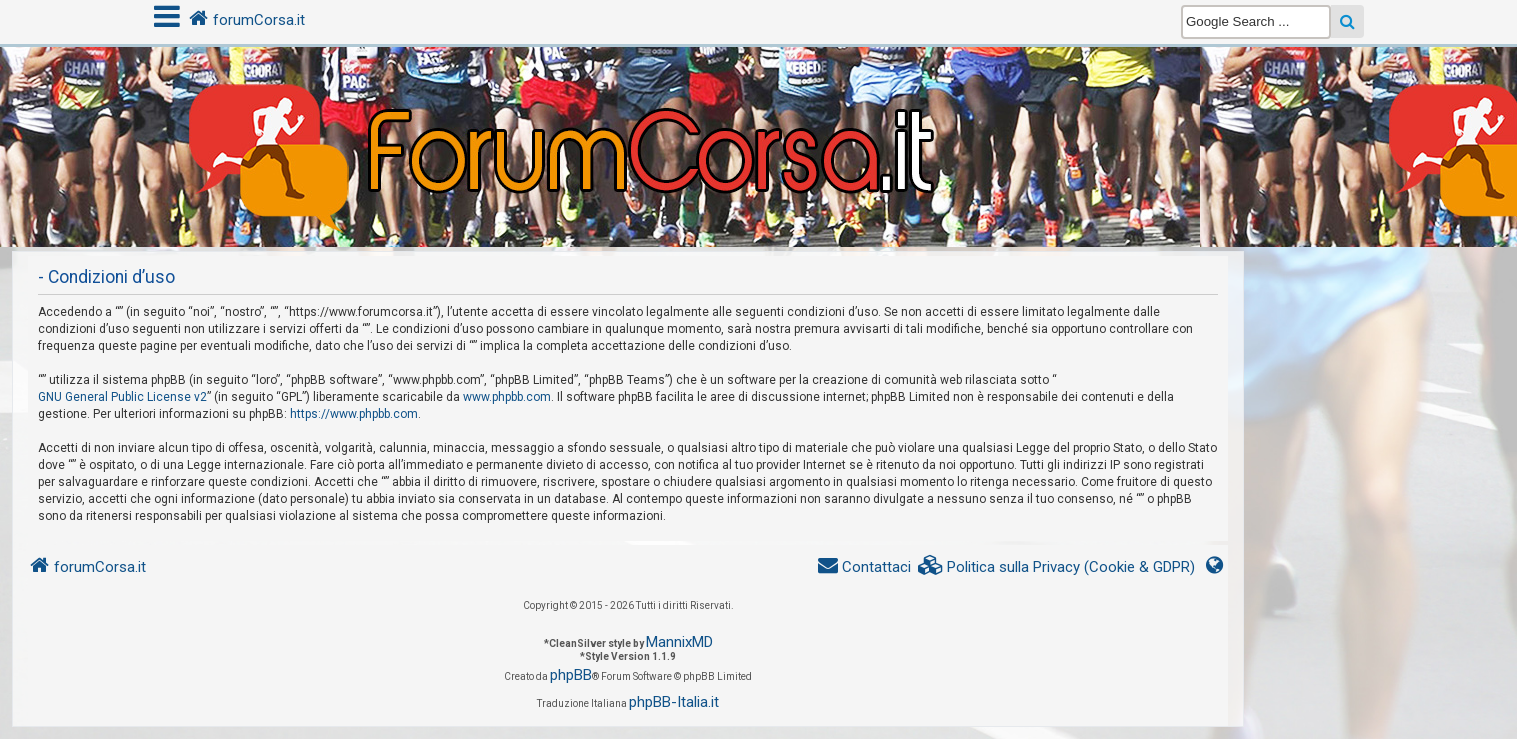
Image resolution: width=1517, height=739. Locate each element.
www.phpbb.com (507, 397)
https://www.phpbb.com (354, 414)
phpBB (571, 675)
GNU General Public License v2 (122, 397)
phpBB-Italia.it (674, 702)
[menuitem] (1057, 567)
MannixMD (679, 642)
